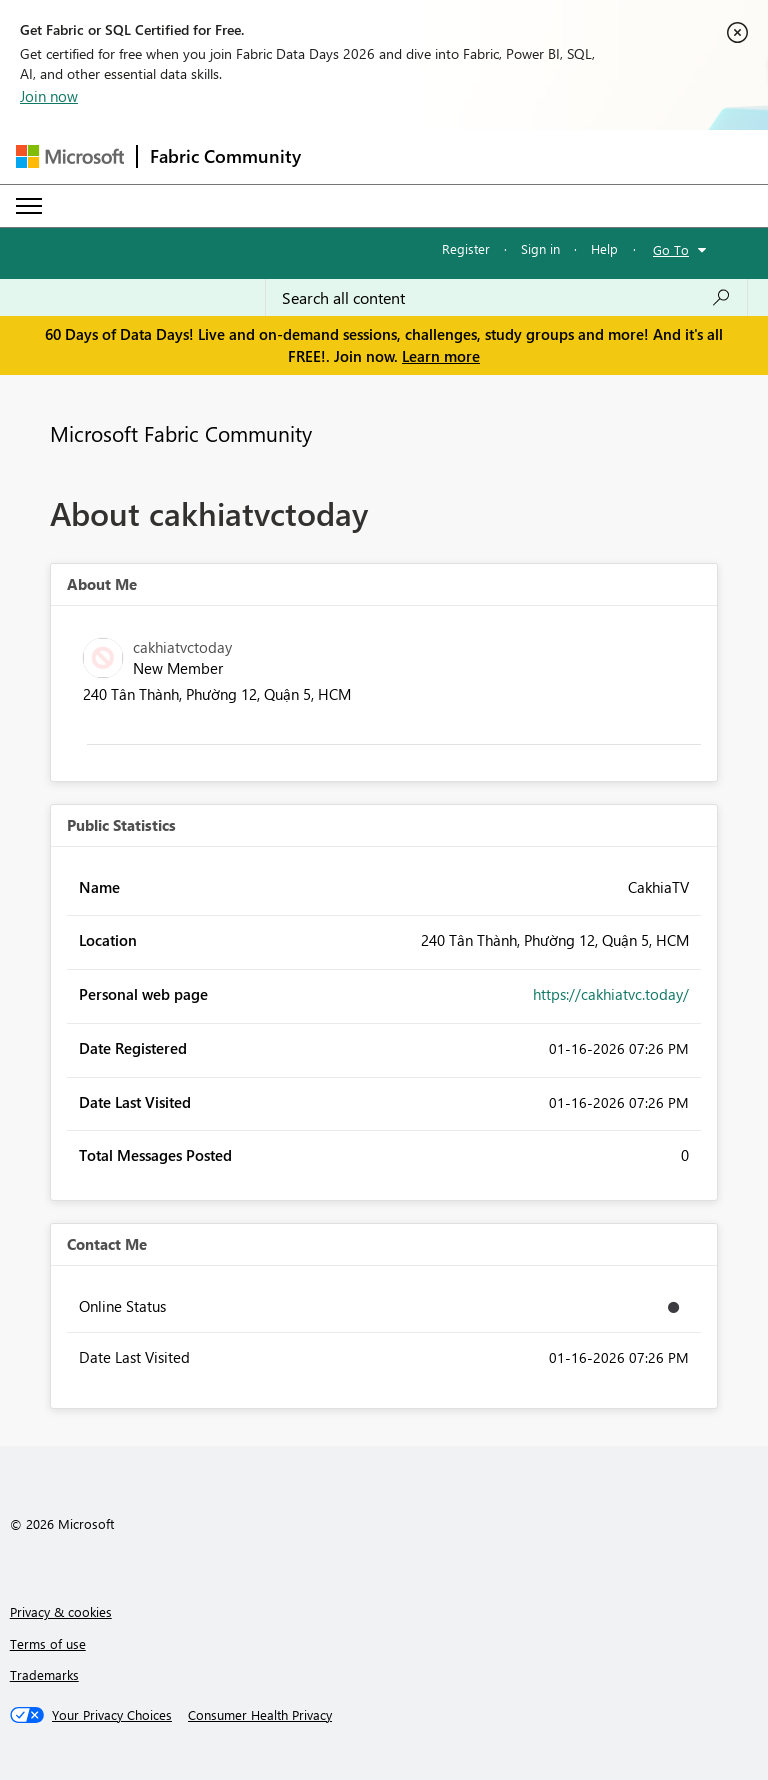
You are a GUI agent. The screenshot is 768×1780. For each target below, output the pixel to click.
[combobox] (506, 298)
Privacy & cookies (61, 1611)
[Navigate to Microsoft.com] (70, 156)
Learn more (441, 356)
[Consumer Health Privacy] (260, 1715)
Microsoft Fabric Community (181, 433)
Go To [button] (671, 249)
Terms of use (48, 1643)
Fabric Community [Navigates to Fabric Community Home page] (225, 156)
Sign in (540, 248)
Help (604, 248)
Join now (49, 96)
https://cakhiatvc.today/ (611, 994)
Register (466, 248)
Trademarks (44, 1674)
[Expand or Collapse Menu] (29, 206)
